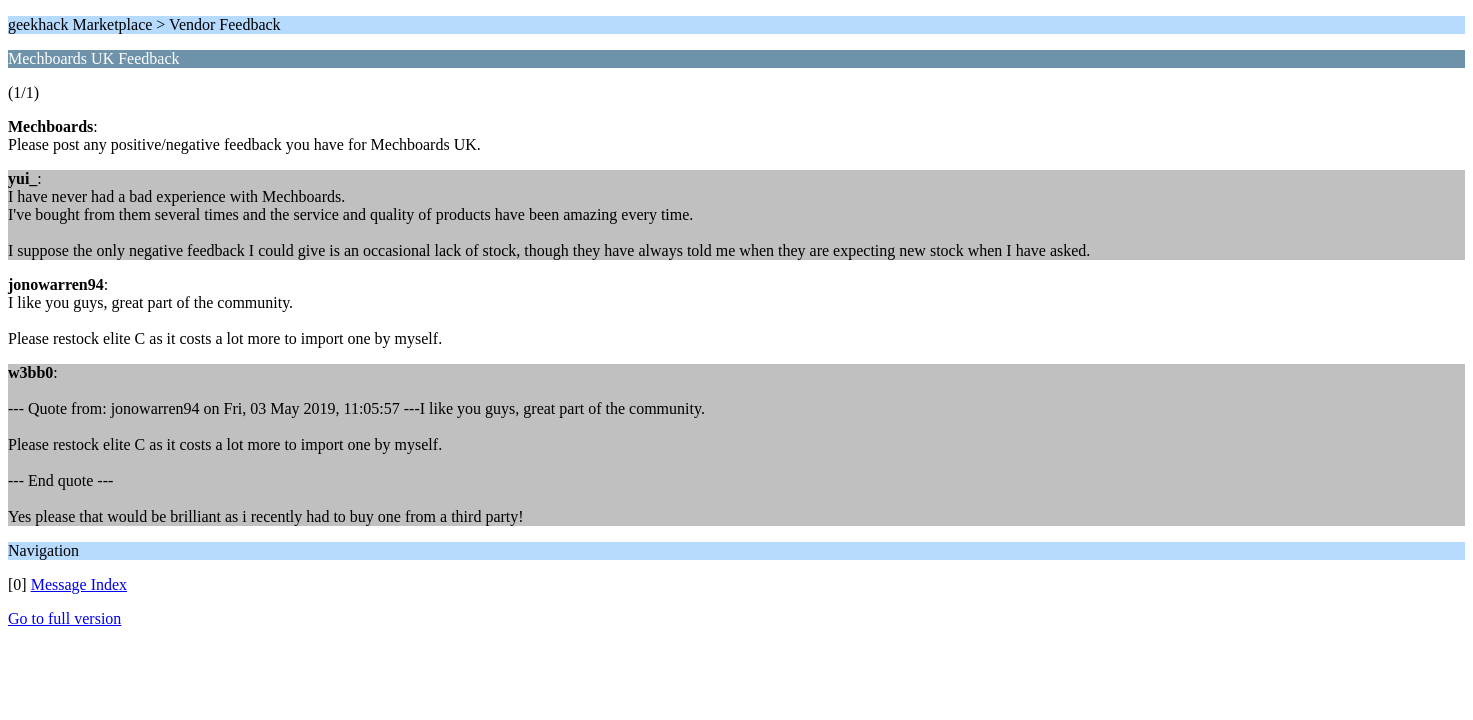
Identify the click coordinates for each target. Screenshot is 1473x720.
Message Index (79, 584)
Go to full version (64, 618)
